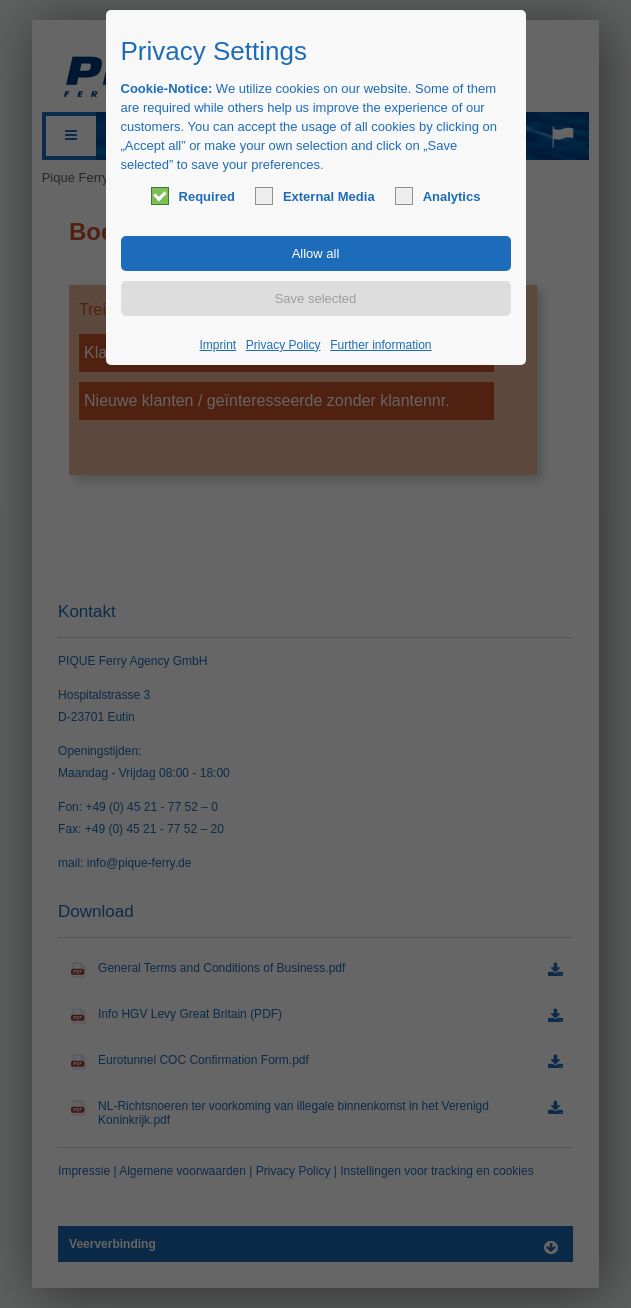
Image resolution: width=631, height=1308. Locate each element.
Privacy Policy (283, 345)
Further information (380, 345)
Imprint (218, 345)
